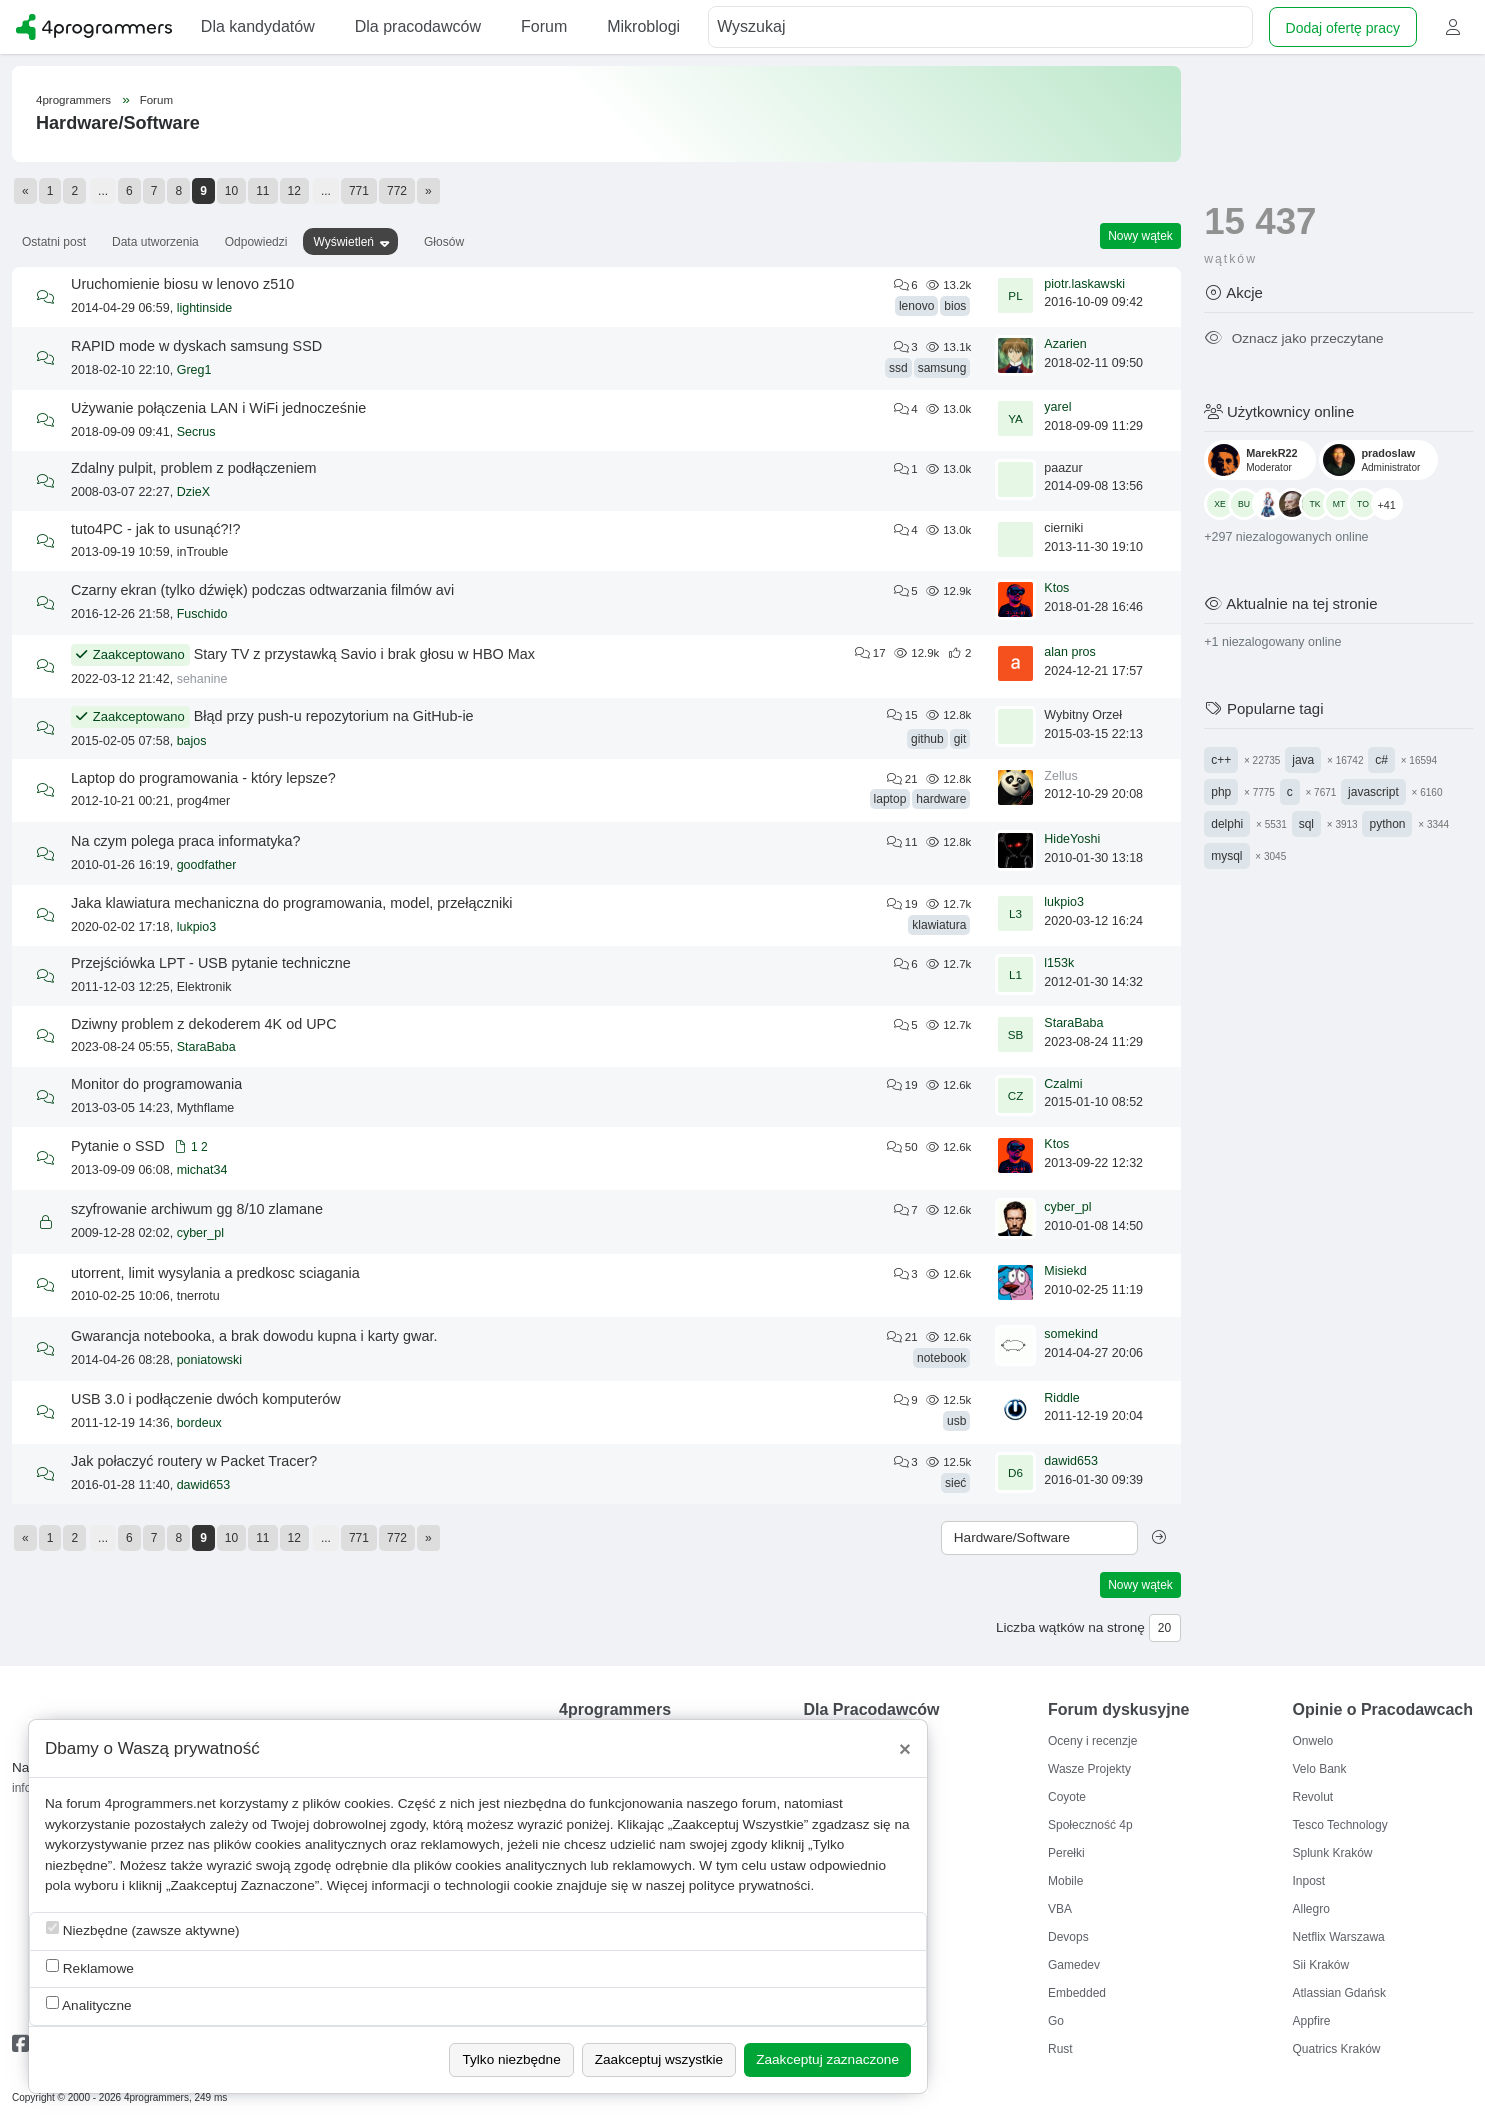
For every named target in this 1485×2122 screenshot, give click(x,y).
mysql (1226, 856)
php (1221, 792)
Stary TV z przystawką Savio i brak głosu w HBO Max (364, 654)
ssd (898, 368)
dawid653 (204, 1485)
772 (397, 191)
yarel (1057, 407)
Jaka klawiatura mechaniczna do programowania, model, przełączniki (292, 903)
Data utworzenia (155, 242)
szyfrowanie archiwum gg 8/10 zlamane (197, 1209)
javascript (1373, 792)
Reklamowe (90, 1967)
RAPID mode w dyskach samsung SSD (196, 346)
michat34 (202, 1170)
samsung (942, 368)
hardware (941, 799)
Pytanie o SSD (118, 1146)
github (927, 739)
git (960, 739)
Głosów (444, 242)
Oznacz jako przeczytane (1293, 338)
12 (294, 191)
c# (1381, 760)
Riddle (1061, 1398)
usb (956, 1421)
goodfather (207, 865)
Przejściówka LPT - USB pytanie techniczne (211, 963)
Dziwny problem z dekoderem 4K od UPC (204, 1024)
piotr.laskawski (1084, 284)
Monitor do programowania (156, 1084)
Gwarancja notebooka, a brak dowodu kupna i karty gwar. (254, 1336)
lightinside (205, 308)
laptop (890, 799)
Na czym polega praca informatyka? (186, 841)
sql (1306, 824)
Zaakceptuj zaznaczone (827, 2059)
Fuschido (202, 614)
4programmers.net (160, 1803)
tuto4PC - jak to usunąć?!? (156, 529)
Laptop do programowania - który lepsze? (203, 778)
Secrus (196, 432)
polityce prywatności (750, 1885)
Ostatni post (54, 242)
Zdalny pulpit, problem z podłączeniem (194, 468)
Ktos (1056, 588)
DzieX (193, 492)
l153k (1059, 963)
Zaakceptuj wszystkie (659, 2059)
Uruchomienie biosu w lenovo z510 (182, 284)
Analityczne (89, 2004)
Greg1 (194, 370)
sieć (955, 1483)
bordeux (199, 1423)
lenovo (916, 306)
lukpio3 (197, 927)
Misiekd (1065, 1271)
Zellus (1060, 776)
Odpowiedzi (256, 242)
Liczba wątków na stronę (1070, 1627)
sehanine (202, 679)
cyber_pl (200, 1233)
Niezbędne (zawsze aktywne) (143, 1929)
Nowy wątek (1140, 236)
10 (231, 191)
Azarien (1065, 344)
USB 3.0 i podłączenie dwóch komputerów (206, 1399)
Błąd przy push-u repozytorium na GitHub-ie (334, 716)
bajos (192, 741)
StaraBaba (206, 1047)
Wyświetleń (343, 242)
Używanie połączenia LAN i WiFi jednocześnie (218, 408)
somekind (1071, 1334)
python (1387, 824)
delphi (1227, 824)
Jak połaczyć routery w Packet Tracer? (194, 1461)
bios (955, 306)
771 (359, 191)
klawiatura (939, 925)
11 (262, 191)
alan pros (1069, 652)
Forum (156, 100)
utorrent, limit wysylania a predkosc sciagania (215, 1273)
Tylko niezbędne (511, 2059)
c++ (1221, 760)
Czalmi (1063, 1084)
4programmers (73, 100)
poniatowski (209, 1360)
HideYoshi (1072, 839)
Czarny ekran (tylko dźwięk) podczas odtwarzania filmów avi (262, 590)
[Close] (905, 1749)
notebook (941, 1358)
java (1303, 760)
